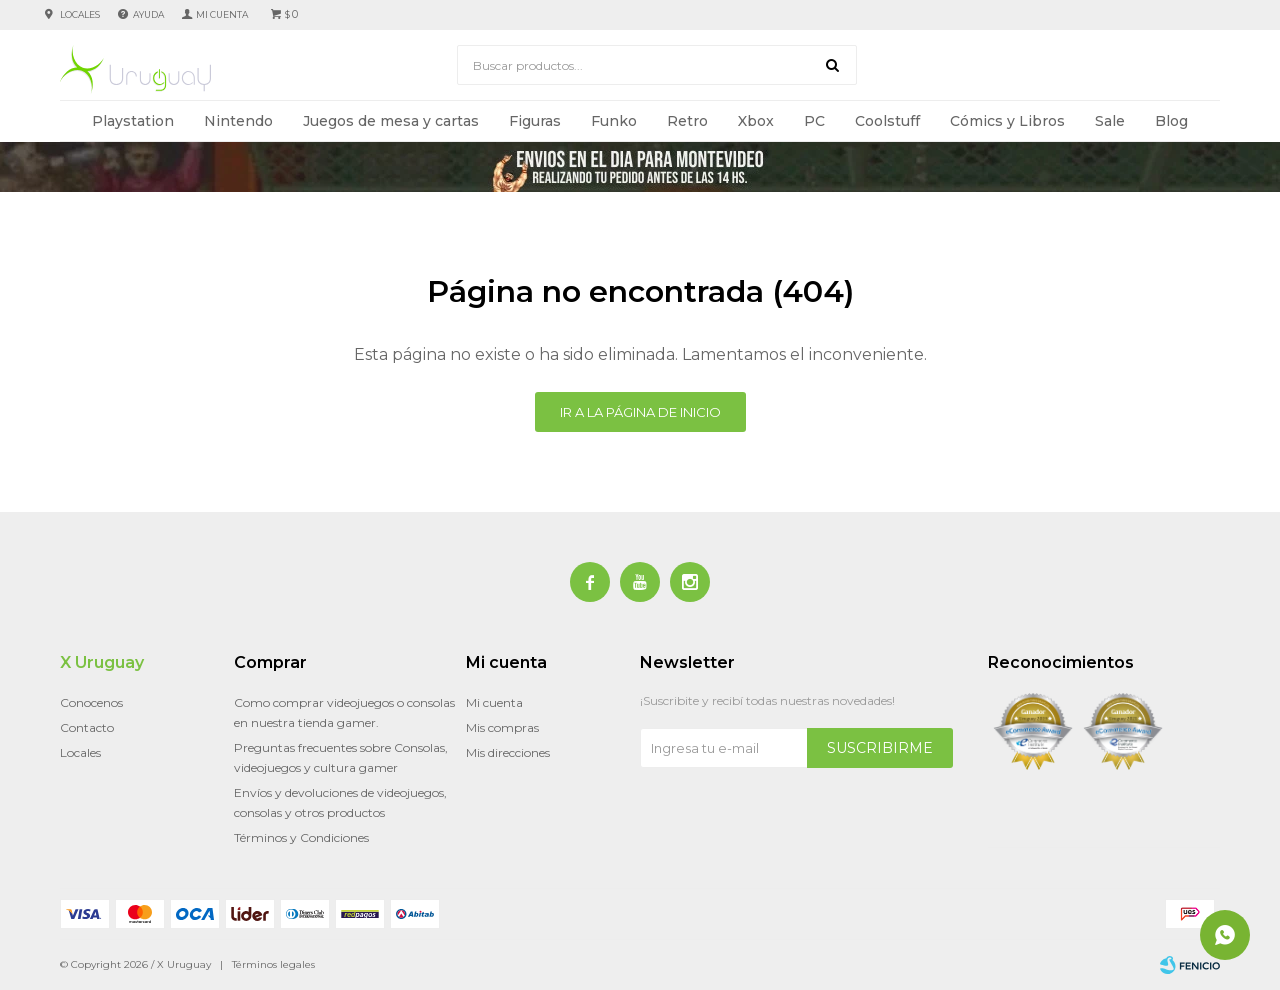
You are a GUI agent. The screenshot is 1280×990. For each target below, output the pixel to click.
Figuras (535, 121)
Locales (80, 14)
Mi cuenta (494, 702)
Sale (1110, 121)
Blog (1171, 121)
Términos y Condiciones (301, 837)
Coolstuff (887, 121)
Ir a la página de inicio (640, 412)
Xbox (756, 121)
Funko (614, 121)
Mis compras (502, 727)
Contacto (87, 727)
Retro (687, 121)
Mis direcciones (508, 752)
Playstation (133, 121)
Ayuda (148, 14)
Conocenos (91, 702)
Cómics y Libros (1007, 121)
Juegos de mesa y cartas (391, 121)
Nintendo (238, 121)
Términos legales (273, 964)
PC (814, 121)
